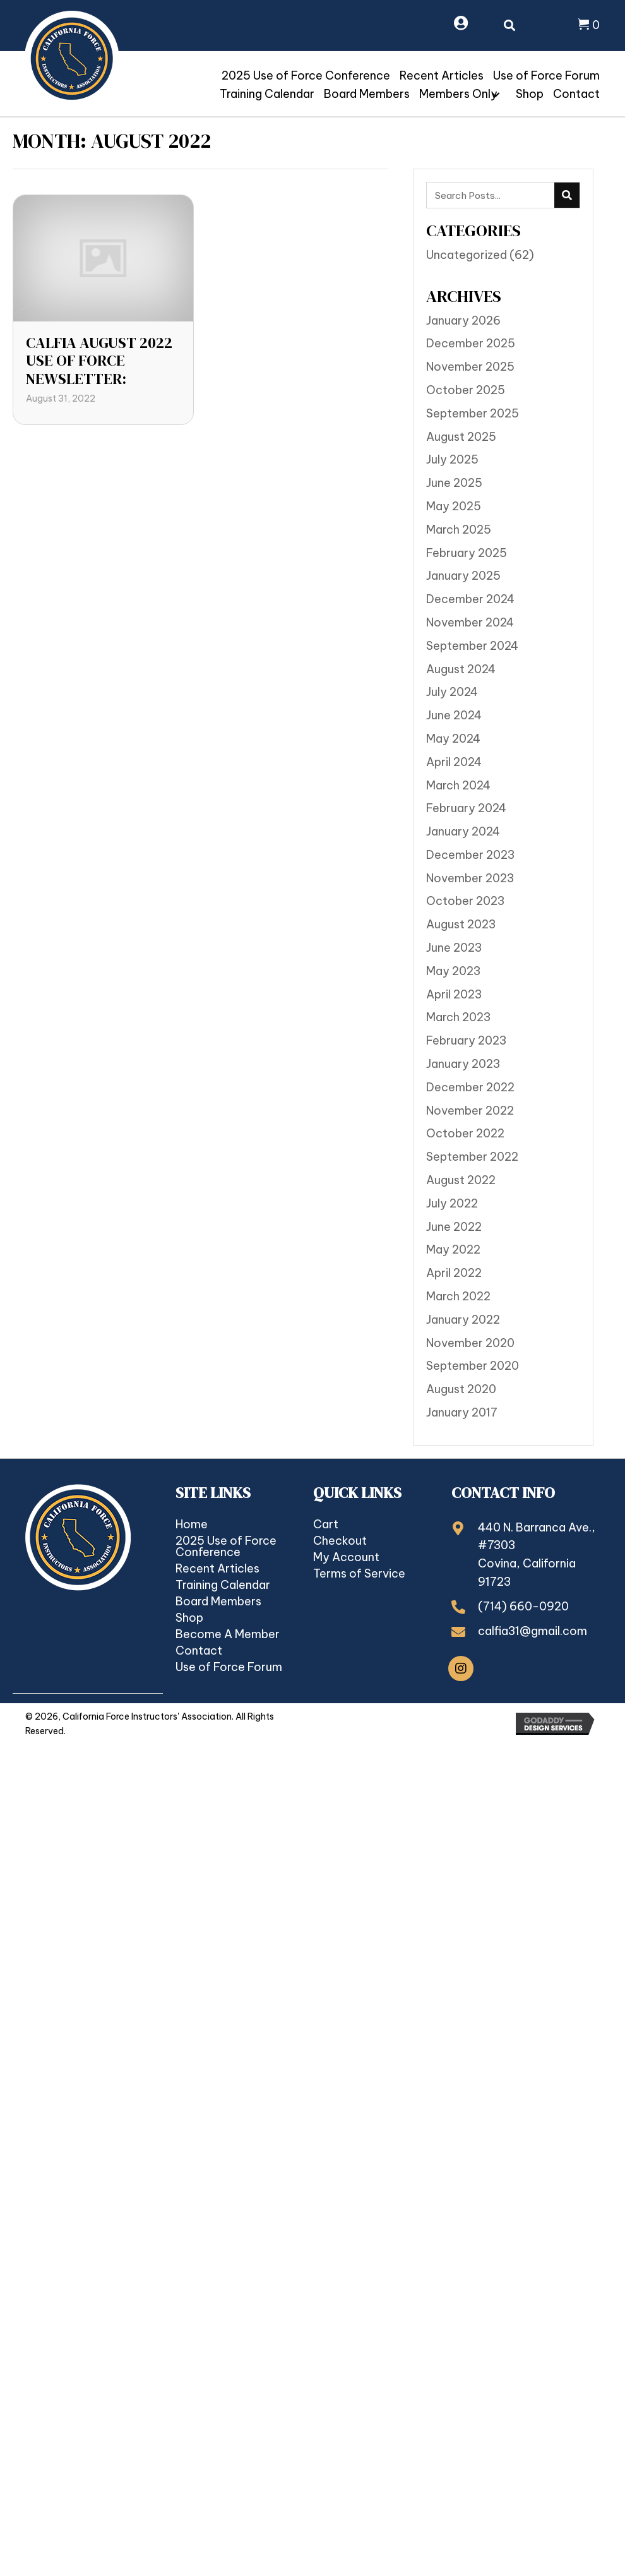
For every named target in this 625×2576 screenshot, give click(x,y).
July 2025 (452, 459)
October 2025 (465, 390)
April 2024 (454, 762)
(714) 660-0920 (523, 1606)
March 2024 (458, 785)
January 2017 (461, 1412)
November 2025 (470, 366)
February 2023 (466, 1040)
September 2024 (472, 645)
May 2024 (453, 738)
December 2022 (470, 1087)
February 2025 (466, 553)
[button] (495, 95)
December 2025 (470, 343)
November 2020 (470, 1343)
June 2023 (454, 947)
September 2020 (472, 1365)
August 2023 (461, 924)
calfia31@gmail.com (532, 1631)
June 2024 (454, 715)
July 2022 (452, 1203)
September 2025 (472, 413)
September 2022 (472, 1156)
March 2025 (458, 529)
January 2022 (463, 1319)
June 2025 (454, 483)
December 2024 (470, 599)
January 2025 (463, 575)
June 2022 (454, 1226)
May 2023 (453, 971)
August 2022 (461, 1180)
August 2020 (461, 1389)
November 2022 (470, 1110)
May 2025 (453, 506)
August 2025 (461, 436)
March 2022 (458, 1296)
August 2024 (461, 669)
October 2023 (465, 901)
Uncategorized (466, 255)
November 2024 (470, 622)
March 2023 (458, 1017)
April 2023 (454, 994)
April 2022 (454, 1273)
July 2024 (452, 692)
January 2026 (463, 320)
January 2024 (463, 831)
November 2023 (470, 878)
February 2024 (466, 808)
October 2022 (465, 1133)
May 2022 (453, 1249)
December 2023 (470, 855)
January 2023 (463, 1064)
